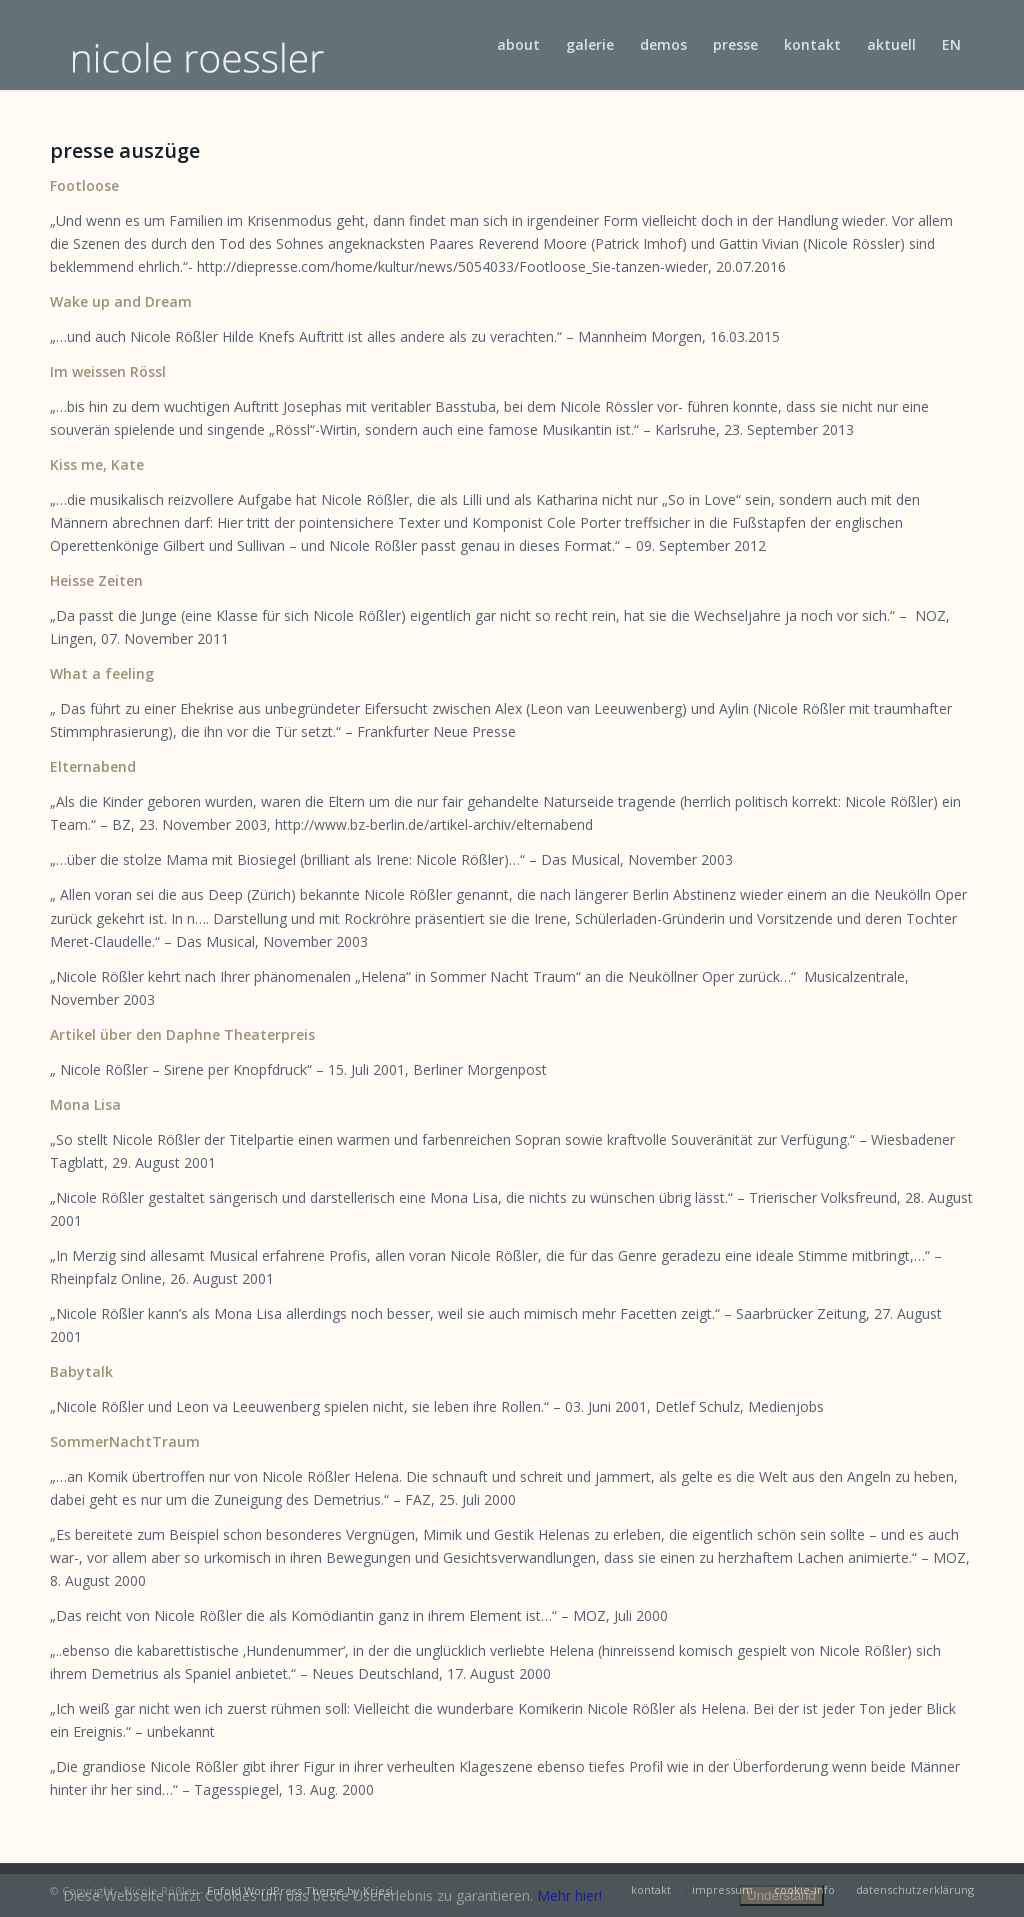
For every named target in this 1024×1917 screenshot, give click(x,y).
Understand (781, 1895)
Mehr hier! (569, 1895)
